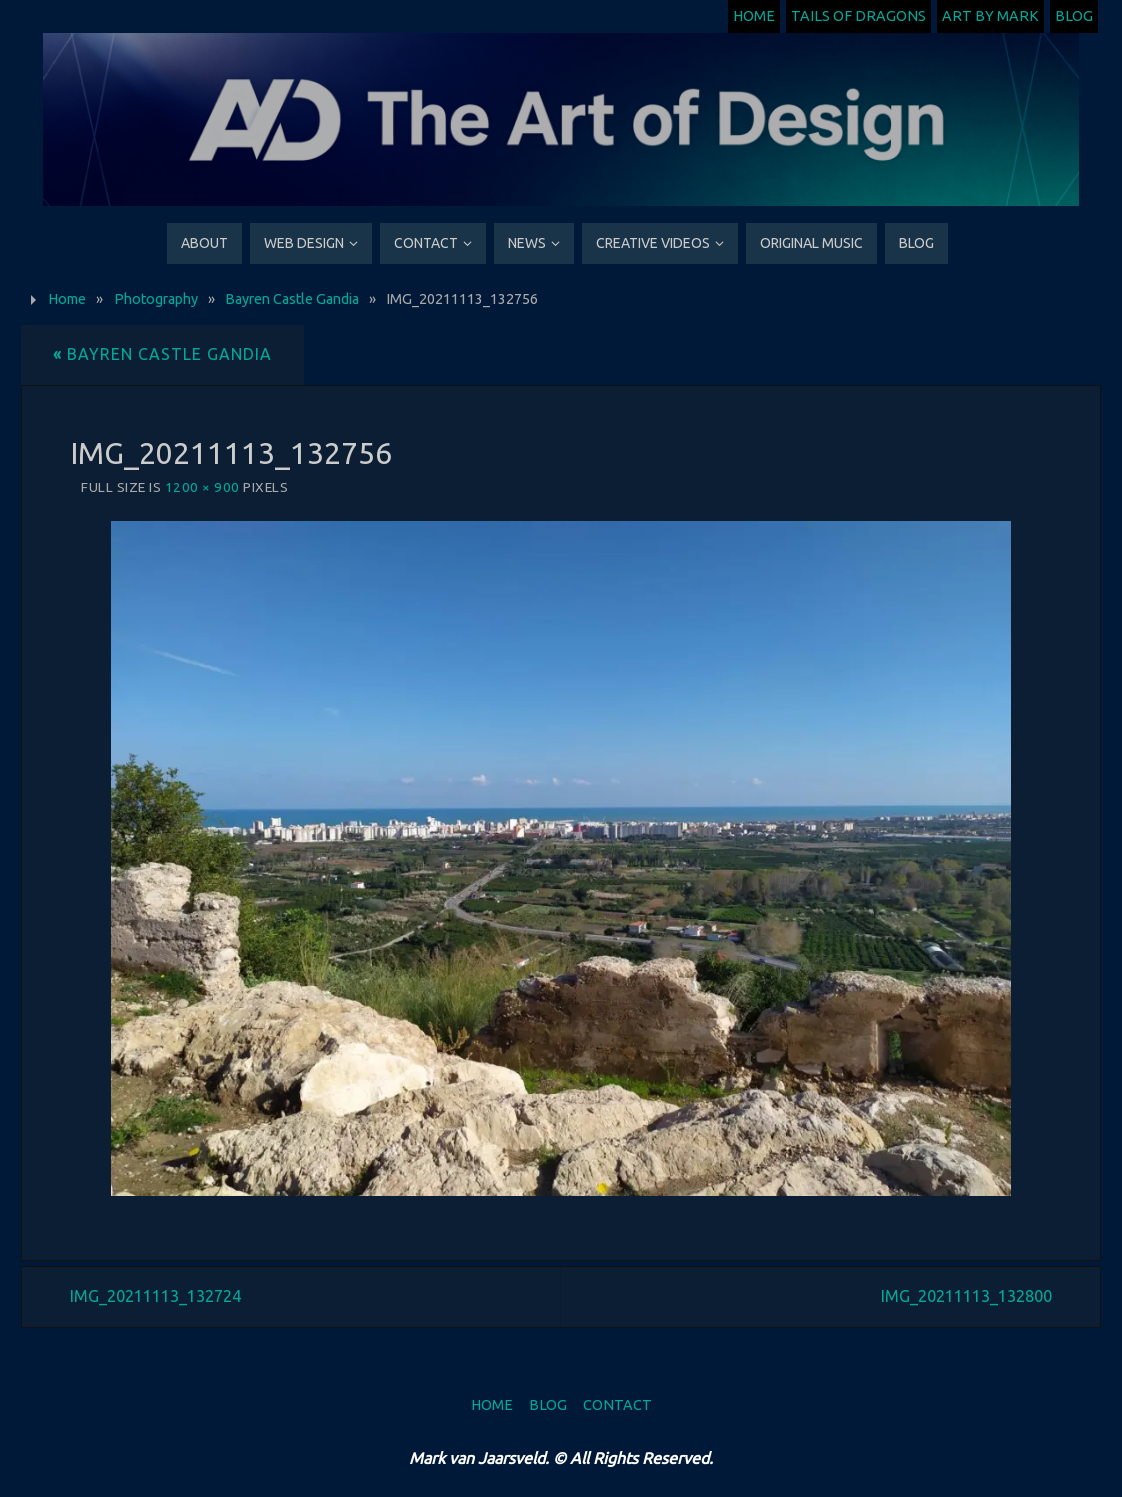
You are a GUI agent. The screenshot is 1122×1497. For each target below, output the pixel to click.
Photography (156, 299)
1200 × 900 (202, 487)
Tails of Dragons (858, 16)
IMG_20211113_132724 (155, 1296)
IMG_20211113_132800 (966, 1296)
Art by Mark (990, 16)
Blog (1074, 16)
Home (754, 16)
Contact (617, 1405)
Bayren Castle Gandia (292, 299)
